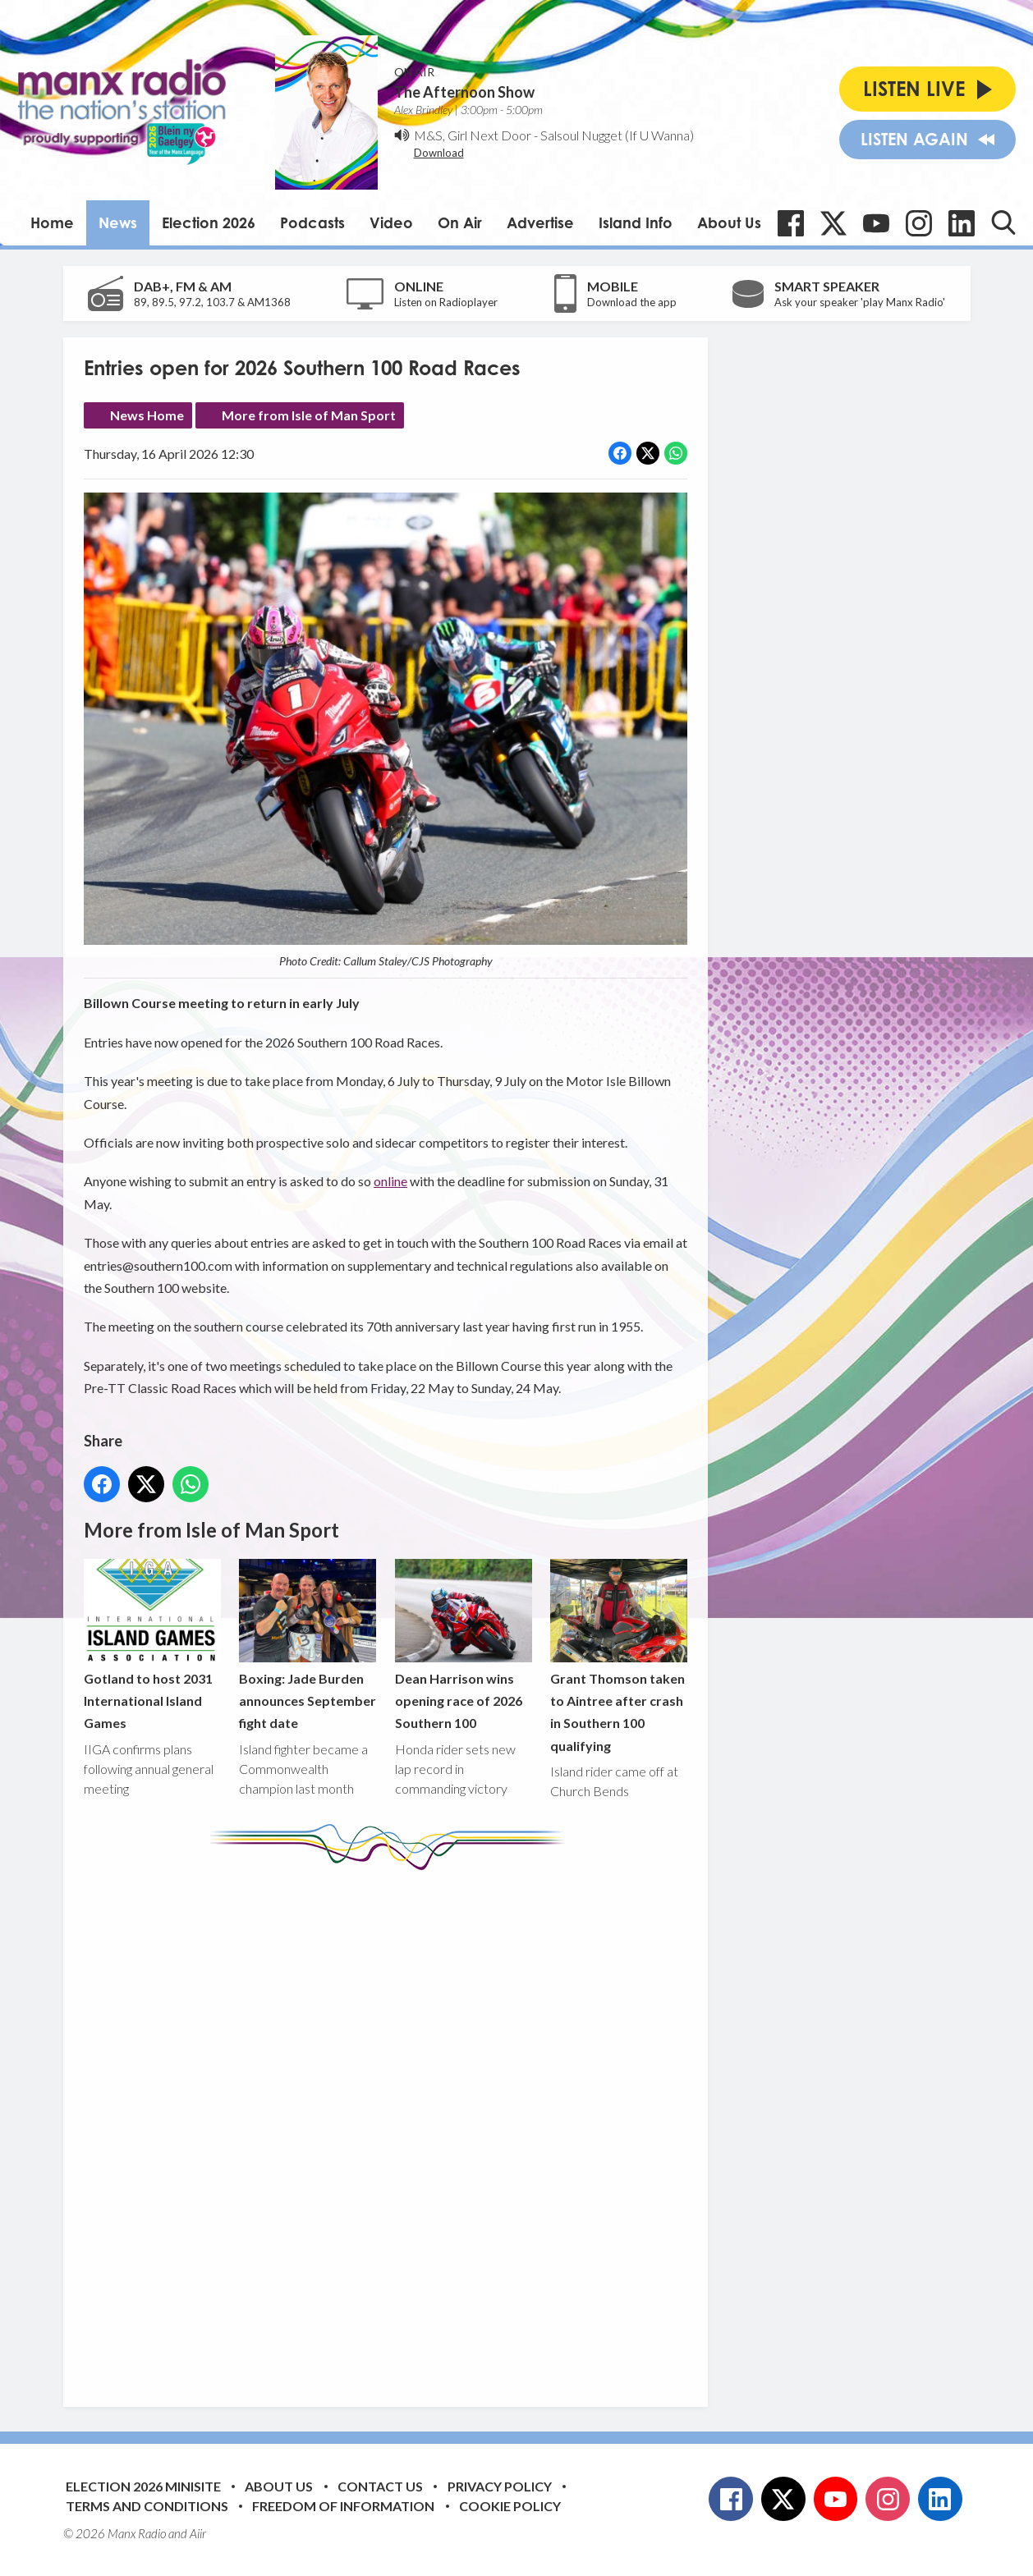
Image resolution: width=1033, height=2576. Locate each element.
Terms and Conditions (147, 2506)
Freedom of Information (343, 2506)
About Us (729, 222)
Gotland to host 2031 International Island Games (152, 1644)
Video (391, 222)
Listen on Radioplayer (446, 302)
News (118, 222)
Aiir (198, 2533)
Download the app (632, 302)
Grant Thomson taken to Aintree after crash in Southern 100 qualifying (617, 1656)
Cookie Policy (510, 2506)
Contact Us (380, 2486)
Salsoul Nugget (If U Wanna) (617, 135)
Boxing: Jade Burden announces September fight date (307, 1644)
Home (52, 222)
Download (439, 152)
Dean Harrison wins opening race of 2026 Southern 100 (462, 1644)
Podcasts (312, 222)
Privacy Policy (500, 2486)
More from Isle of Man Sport (309, 415)
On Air (460, 222)
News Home (147, 415)
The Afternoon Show (464, 92)
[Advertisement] (392, 2126)
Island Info (636, 222)
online (390, 1181)
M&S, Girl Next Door (472, 135)
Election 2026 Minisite (143, 2486)
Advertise (540, 222)
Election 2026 (208, 222)
